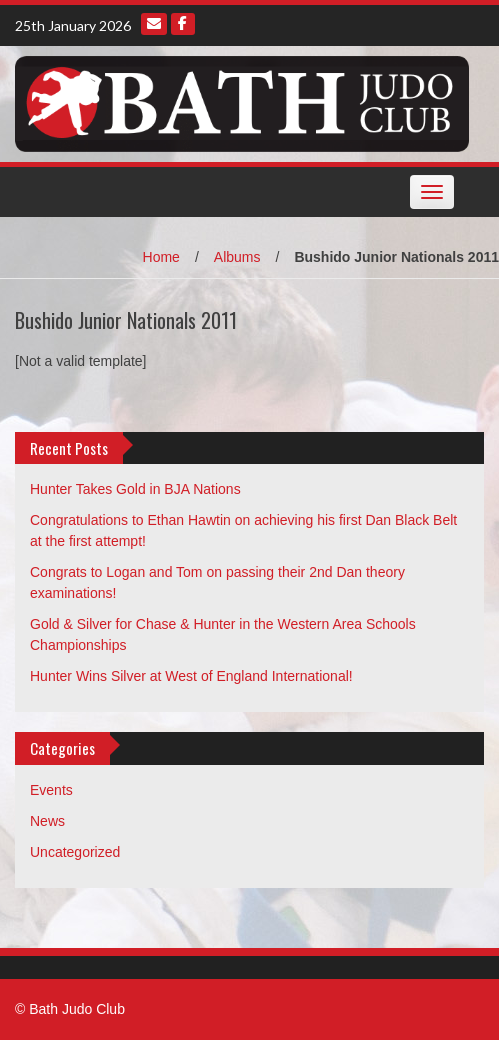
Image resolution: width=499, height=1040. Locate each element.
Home (161, 257)
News (47, 821)
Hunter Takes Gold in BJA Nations (135, 489)
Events (51, 790)
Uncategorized (75, 852)
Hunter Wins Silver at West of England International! (191, 676)
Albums (237, 257)
